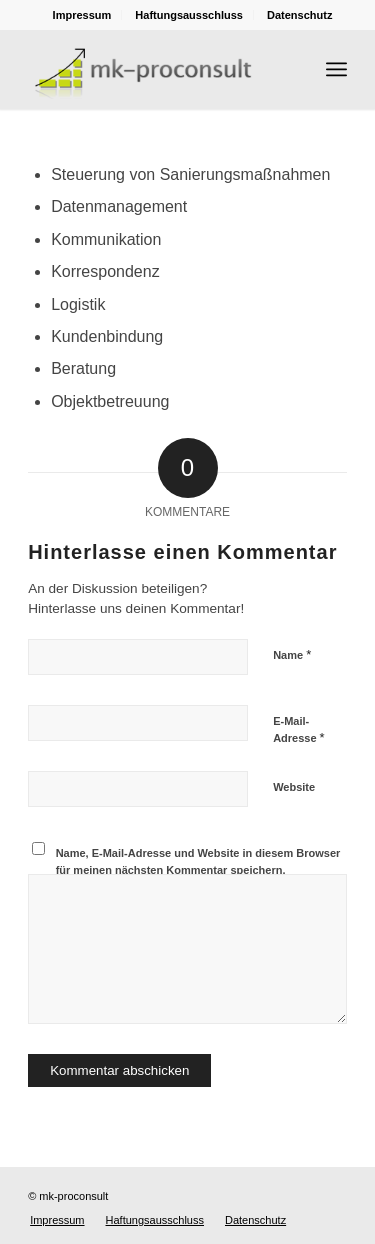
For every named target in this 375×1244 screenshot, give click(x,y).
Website (294, 787)
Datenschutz (299, 15)
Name (292, 654)
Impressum (82, 15)
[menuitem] (83, 15)
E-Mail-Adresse (299, 730)
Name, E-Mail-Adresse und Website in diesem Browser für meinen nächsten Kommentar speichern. (198, 861)
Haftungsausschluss (189, 15)
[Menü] (336, 69)
